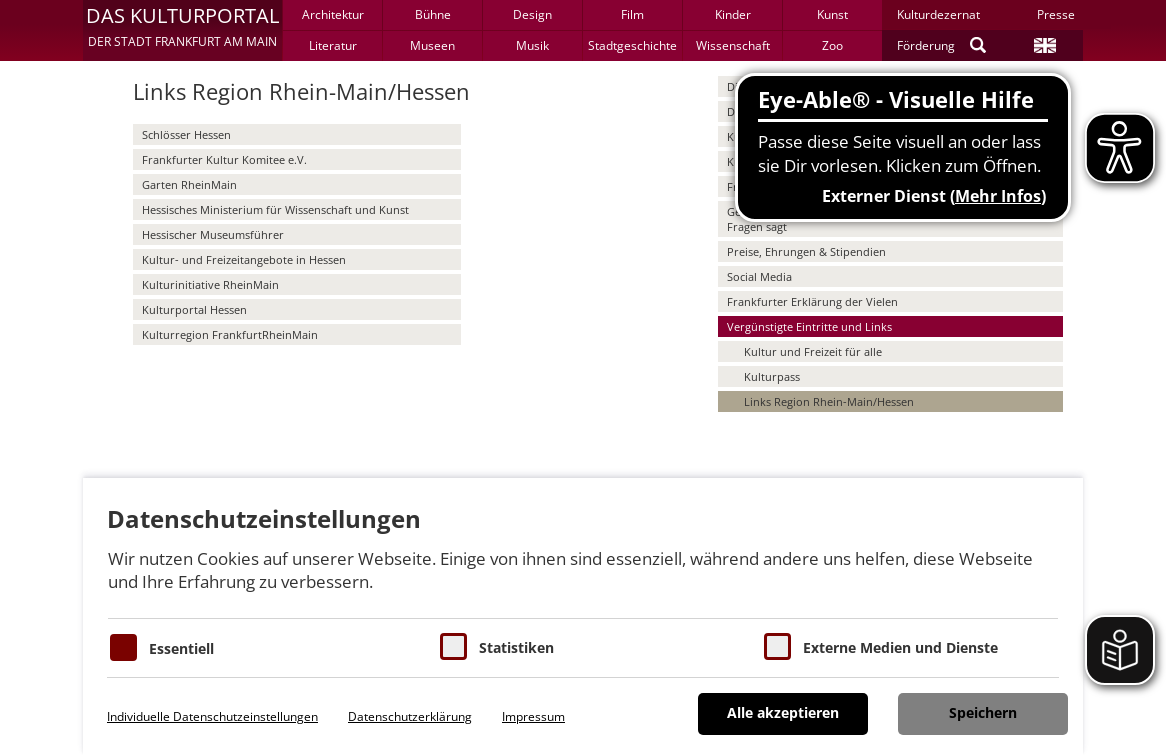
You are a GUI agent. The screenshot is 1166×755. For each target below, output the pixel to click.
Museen (432, 45)
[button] (182, 30)
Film (632, 14)
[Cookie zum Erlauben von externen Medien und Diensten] (777, 646)
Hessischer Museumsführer (213, 234)
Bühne (433, 14)
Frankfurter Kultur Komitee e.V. (224, 159)
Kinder (733, 14)
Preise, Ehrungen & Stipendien (806, 251)
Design (532, 14)
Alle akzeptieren (783, 712)
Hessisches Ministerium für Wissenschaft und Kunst (275, 209)
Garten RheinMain (189, 184)
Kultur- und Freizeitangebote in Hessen (244, 259)
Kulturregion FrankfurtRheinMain (230, 334)
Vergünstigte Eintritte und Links (809, 326)
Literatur (333, 45)
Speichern (983, 712)
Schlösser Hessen (186, 134)
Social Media (759, 276)
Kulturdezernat (938, 14)
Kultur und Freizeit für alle (813, 351)
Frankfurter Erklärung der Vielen (812, 301)
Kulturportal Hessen (194, 309)
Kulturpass (772, 376)
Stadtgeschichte (632, 45)
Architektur (333, 14)
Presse (1056, 14)
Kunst (832, 14)
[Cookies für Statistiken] (453, 646)
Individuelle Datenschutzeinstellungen (212, 716)
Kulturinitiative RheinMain (210, 284)
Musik (532, 45)
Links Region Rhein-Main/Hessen (829, 401)
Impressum (533, 716)
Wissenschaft (733, 45)
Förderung (926, 45)
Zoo (832, 45)
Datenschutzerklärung (410, 716)
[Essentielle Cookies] (123, 647)
